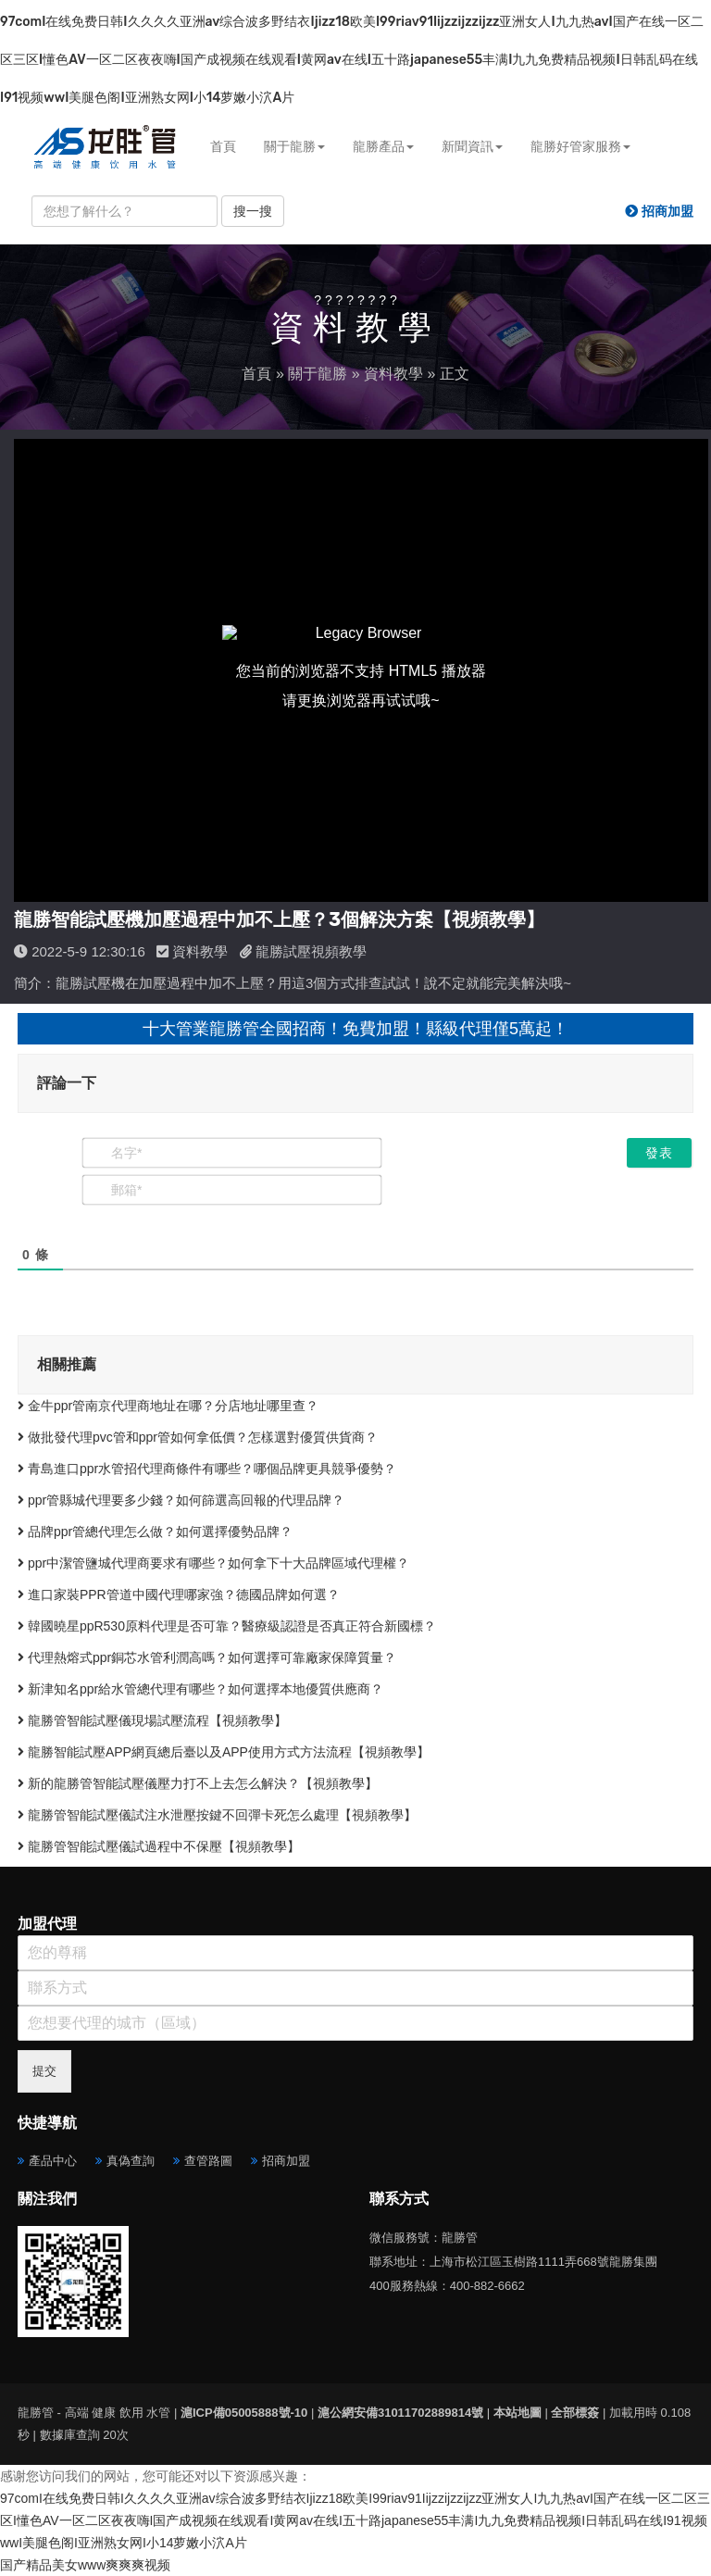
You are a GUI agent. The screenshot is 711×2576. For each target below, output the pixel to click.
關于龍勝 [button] (294, 146)
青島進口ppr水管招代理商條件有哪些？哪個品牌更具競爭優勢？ (207, 1468)
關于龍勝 (317, 373)
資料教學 (393, 373)
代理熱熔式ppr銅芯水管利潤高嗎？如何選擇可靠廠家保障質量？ (207, 1657)
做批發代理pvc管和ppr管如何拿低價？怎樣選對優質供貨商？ (198, 1437)
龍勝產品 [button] (383, 146)
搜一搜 (252, 211)
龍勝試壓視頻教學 (311, 951)
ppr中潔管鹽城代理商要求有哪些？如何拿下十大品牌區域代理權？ (213, 1563)
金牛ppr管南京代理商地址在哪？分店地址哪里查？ (168, 1405)
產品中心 (53, 2161)
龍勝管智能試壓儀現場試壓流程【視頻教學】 (152, 1720)
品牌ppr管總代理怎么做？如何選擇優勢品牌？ (155, 1531)
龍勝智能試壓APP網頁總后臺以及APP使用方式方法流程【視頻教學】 (224, 1751)
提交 (44, 2071)
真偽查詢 (130, 2161)
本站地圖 (517, 2413)
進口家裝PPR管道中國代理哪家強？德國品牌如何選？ (179, 1594)
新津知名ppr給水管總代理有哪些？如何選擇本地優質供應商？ (200, 1689)
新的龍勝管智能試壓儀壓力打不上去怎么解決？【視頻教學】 (198, 1783)
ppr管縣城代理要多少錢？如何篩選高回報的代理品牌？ (181, 1500)
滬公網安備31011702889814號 (400, 2413)
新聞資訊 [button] (472, 146)
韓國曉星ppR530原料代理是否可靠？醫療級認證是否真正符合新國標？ (227, 1626)
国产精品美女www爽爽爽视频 (85, 2564)
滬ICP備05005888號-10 (244, 2413)
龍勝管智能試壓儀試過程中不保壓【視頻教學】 (159, 1846)
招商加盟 (286, 2161)
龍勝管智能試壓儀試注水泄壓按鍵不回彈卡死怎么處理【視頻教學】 (217, 1814)
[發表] (659, 1153)
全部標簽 (575, 2413)
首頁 (223, 146)
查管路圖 (208, 2161)
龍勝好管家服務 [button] (580, 146)
